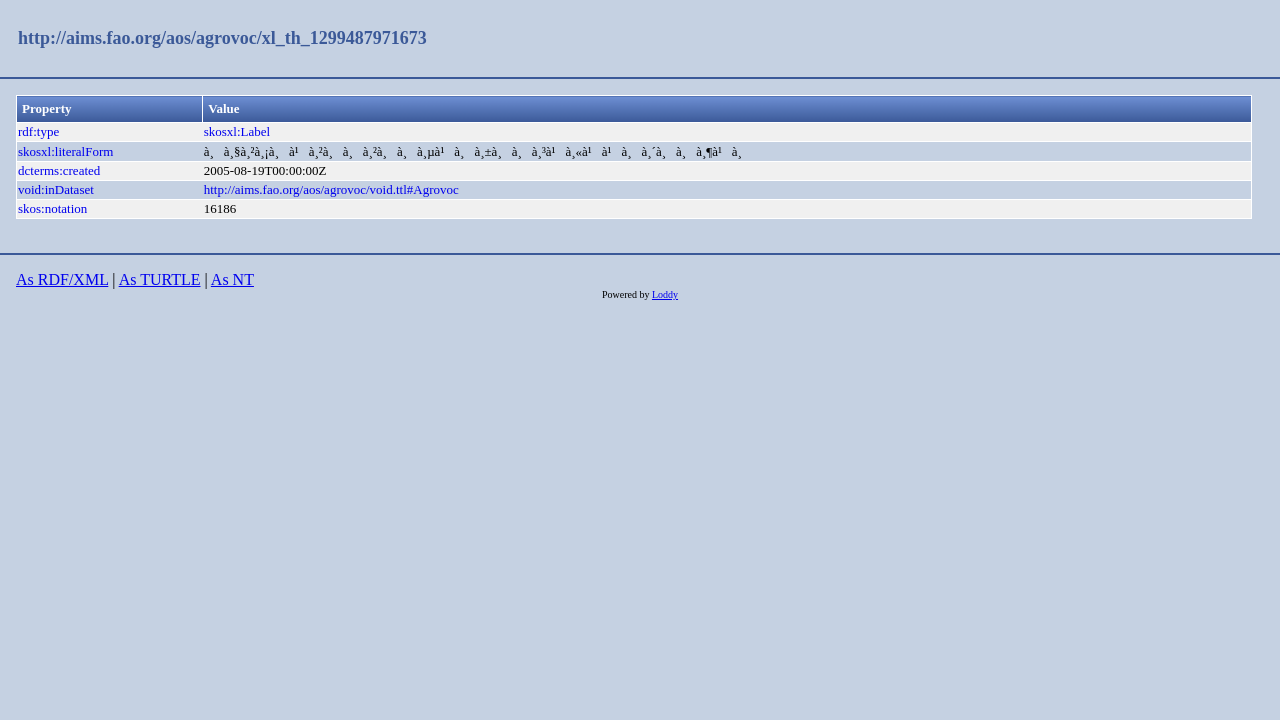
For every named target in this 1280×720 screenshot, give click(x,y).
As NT (232, 279)
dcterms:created (59, 170)
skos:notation (52, 208)
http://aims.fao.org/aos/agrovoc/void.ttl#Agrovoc (331, 189)
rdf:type (38, 131)
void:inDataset (56, 189)
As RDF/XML (62, 279)
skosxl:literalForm (65, 151)
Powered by (627, 294)
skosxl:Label (237, 131)
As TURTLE (160, 279)
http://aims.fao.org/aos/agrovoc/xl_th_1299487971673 (222, 38)
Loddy (665, 294)
